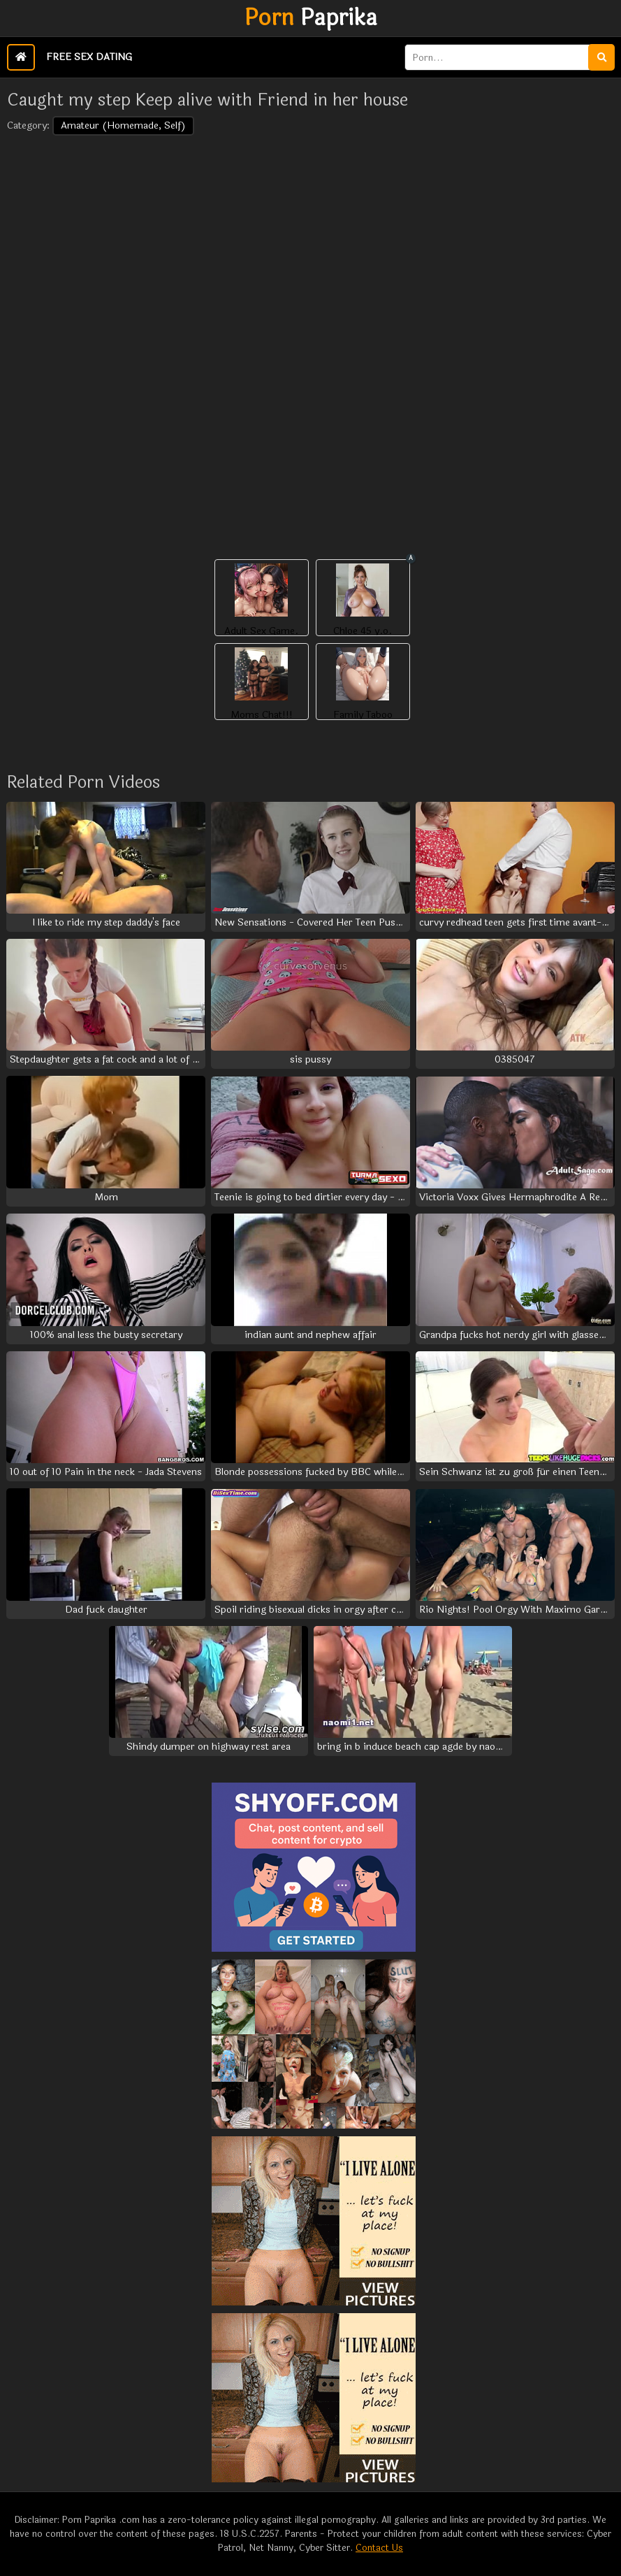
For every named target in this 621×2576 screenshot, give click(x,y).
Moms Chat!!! (262, 715)
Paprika (310, 18)
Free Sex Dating (89, 57)
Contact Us (379, 2548)
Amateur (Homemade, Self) (123, 125)
